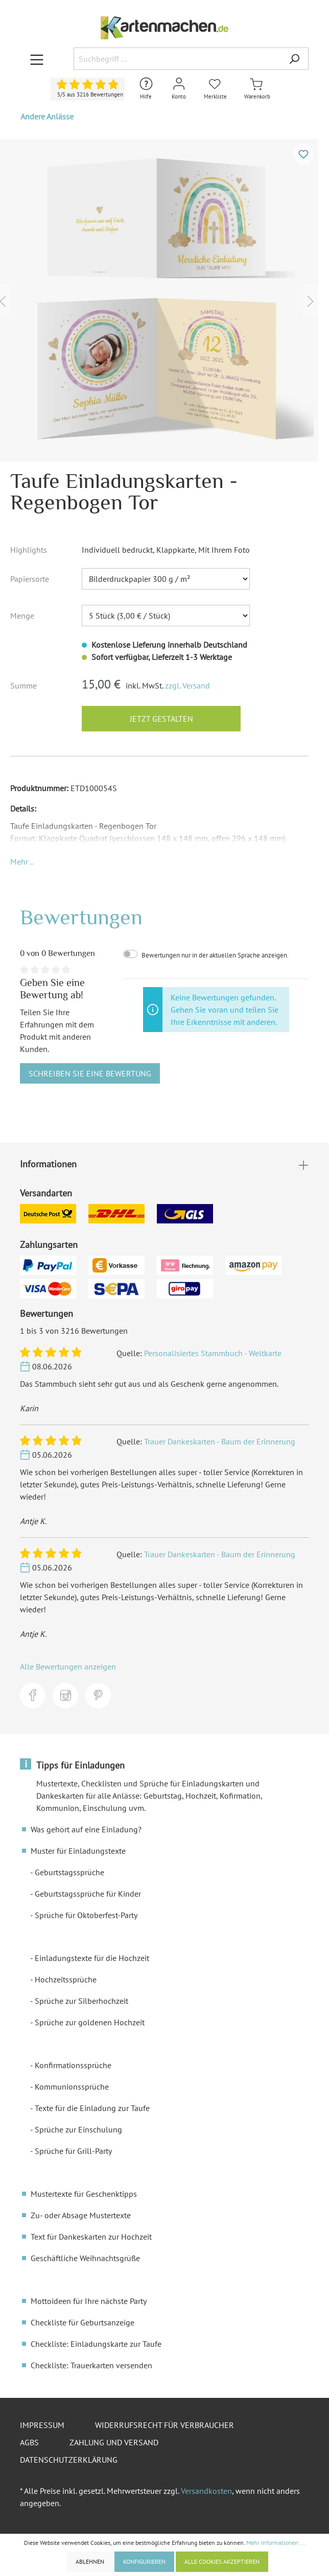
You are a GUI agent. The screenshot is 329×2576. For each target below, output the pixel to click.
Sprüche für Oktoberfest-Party (86, 1915)
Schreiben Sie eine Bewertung (90, 1073)
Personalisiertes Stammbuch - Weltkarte (212, 1353)
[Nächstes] (310, 300)
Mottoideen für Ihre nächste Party (89, 2301)
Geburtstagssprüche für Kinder (88, 1893)
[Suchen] (294, 58)
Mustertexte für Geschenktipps (84, 2194)
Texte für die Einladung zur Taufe (92, 2108)
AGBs (29, 2442)
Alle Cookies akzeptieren (222, 2561)
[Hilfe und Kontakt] (146, 89)
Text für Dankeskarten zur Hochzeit (91, 2236)
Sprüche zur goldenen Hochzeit (90, 2022)
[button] (22, 861)
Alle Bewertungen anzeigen (68, 1666)
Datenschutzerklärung (69, 2460)
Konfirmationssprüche (73, 2065)
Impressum (42, 2425)
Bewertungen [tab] (81, 917)
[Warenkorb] (257, 89)
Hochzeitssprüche (66, 1979)
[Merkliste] (215, 89)
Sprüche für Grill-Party (73, 2151)
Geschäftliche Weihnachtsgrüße (85, 2258)
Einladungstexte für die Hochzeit (92, 1958)
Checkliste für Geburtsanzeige (82, 2322)
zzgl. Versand (187, 685)
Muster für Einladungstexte (78, 1851)
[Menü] (36, 59)
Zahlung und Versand (113, 2442)
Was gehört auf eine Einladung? (86, 1829)
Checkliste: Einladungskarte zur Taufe (96, 2344)
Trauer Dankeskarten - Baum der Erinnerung (219, 1441)
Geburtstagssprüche (69, 1872)
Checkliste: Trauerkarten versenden (91, 2365)
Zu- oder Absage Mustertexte (81, 2215)
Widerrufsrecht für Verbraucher (164, 2425)
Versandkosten (206, 2491)
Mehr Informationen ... (276, 2542)
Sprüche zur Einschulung (78, 2129)
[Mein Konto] (178, 89)
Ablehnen (90, 2561)
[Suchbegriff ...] (177, 58)
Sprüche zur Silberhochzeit (81, 2001)
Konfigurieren (144, 2561)
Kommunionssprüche (72, 2086)
